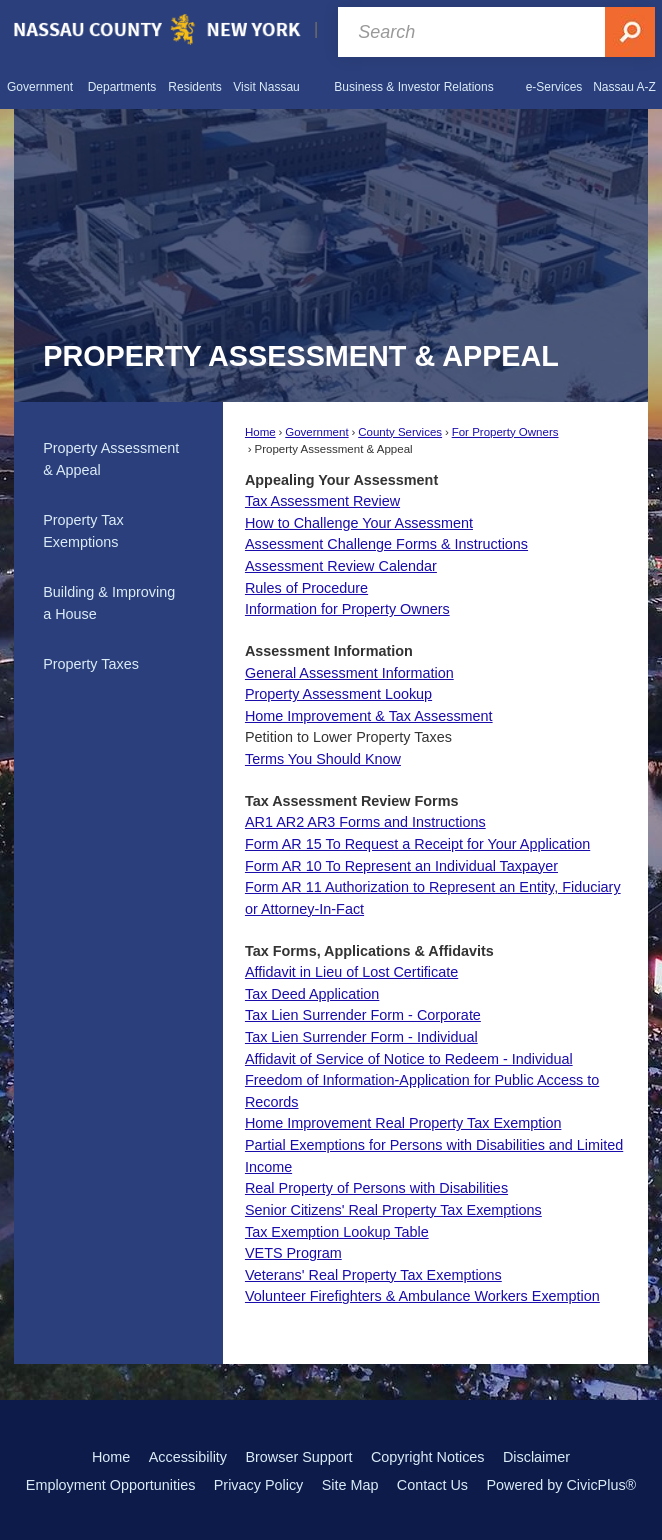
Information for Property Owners (347, 609)
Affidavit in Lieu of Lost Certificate (351, 972)
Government (316, 432)
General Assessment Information (349, 673)
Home (260, 432)
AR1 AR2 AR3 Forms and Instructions (365, 822)
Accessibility (188, 1457)
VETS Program (293, 1253)
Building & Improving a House (109, 603)
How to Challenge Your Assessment (359, 523)
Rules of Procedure (306, 588)
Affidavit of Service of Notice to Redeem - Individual (409, 1059)
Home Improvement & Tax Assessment (369, 716)
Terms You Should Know (323, 759)
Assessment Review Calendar (341, 566)
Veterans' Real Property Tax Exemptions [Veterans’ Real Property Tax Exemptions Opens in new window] (373, 1275)
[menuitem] (40, 86)
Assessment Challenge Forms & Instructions (386, 544)
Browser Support (298, 1457)
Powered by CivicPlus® (561, 1485)
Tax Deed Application (312, 994)
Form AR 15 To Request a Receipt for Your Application (417, 844)
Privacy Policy (259, 1485)
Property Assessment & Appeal (111, 459)
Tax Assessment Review (322, 501)
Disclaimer (536, 1457)
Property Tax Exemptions (83, 531)
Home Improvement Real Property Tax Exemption (403, 1123)
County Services (400, 432)
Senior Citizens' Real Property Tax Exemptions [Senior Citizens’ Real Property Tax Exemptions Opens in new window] (393, 1210)
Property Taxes (91, 664)
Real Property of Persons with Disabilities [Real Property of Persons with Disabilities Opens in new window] (376, 1188)
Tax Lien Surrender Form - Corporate (363, 1015)
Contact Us (432, 1485)
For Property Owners (505, 432)
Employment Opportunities (111, 1485)
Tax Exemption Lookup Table (337, 1232)
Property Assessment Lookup (338, 694)
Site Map (350, 1485)
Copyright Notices (428, 1457)
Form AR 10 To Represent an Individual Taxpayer (401, 866)
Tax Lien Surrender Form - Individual (361, 1037)
